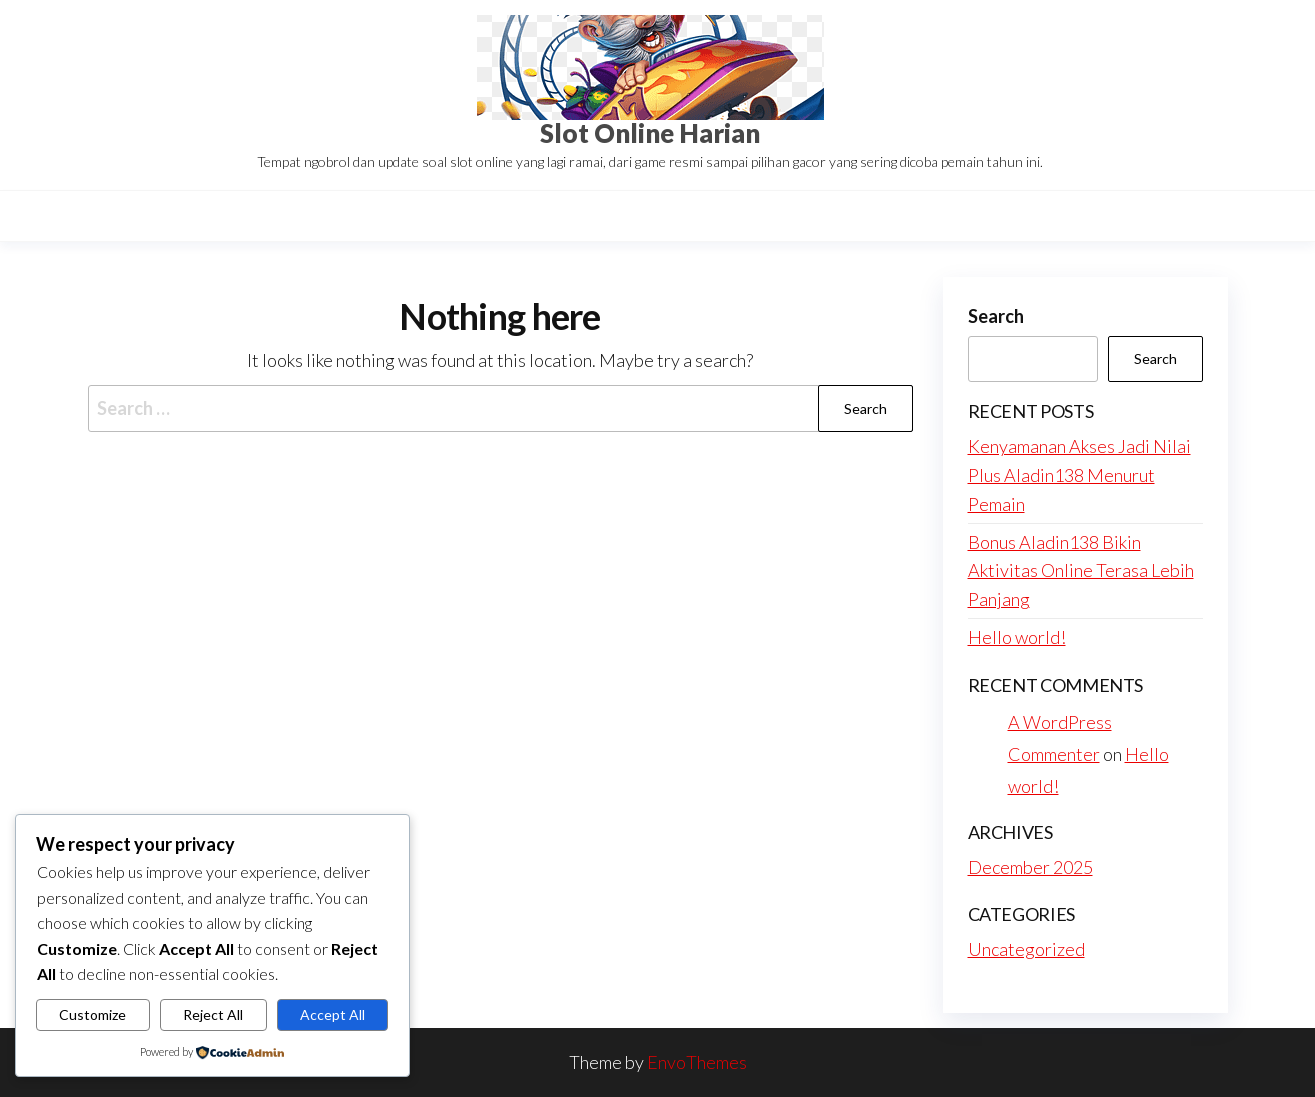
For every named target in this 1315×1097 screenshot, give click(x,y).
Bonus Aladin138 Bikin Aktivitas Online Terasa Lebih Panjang (1081, 571)
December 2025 (1030, 867)
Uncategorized (1026, 949)
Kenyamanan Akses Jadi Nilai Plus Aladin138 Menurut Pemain (1079, 475)
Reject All (213, 1014)
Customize (92, 1014)
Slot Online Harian (650, 133)
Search (996, 316)
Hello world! (1017, 637)
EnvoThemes (697, 1062)
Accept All (332, 1014)
